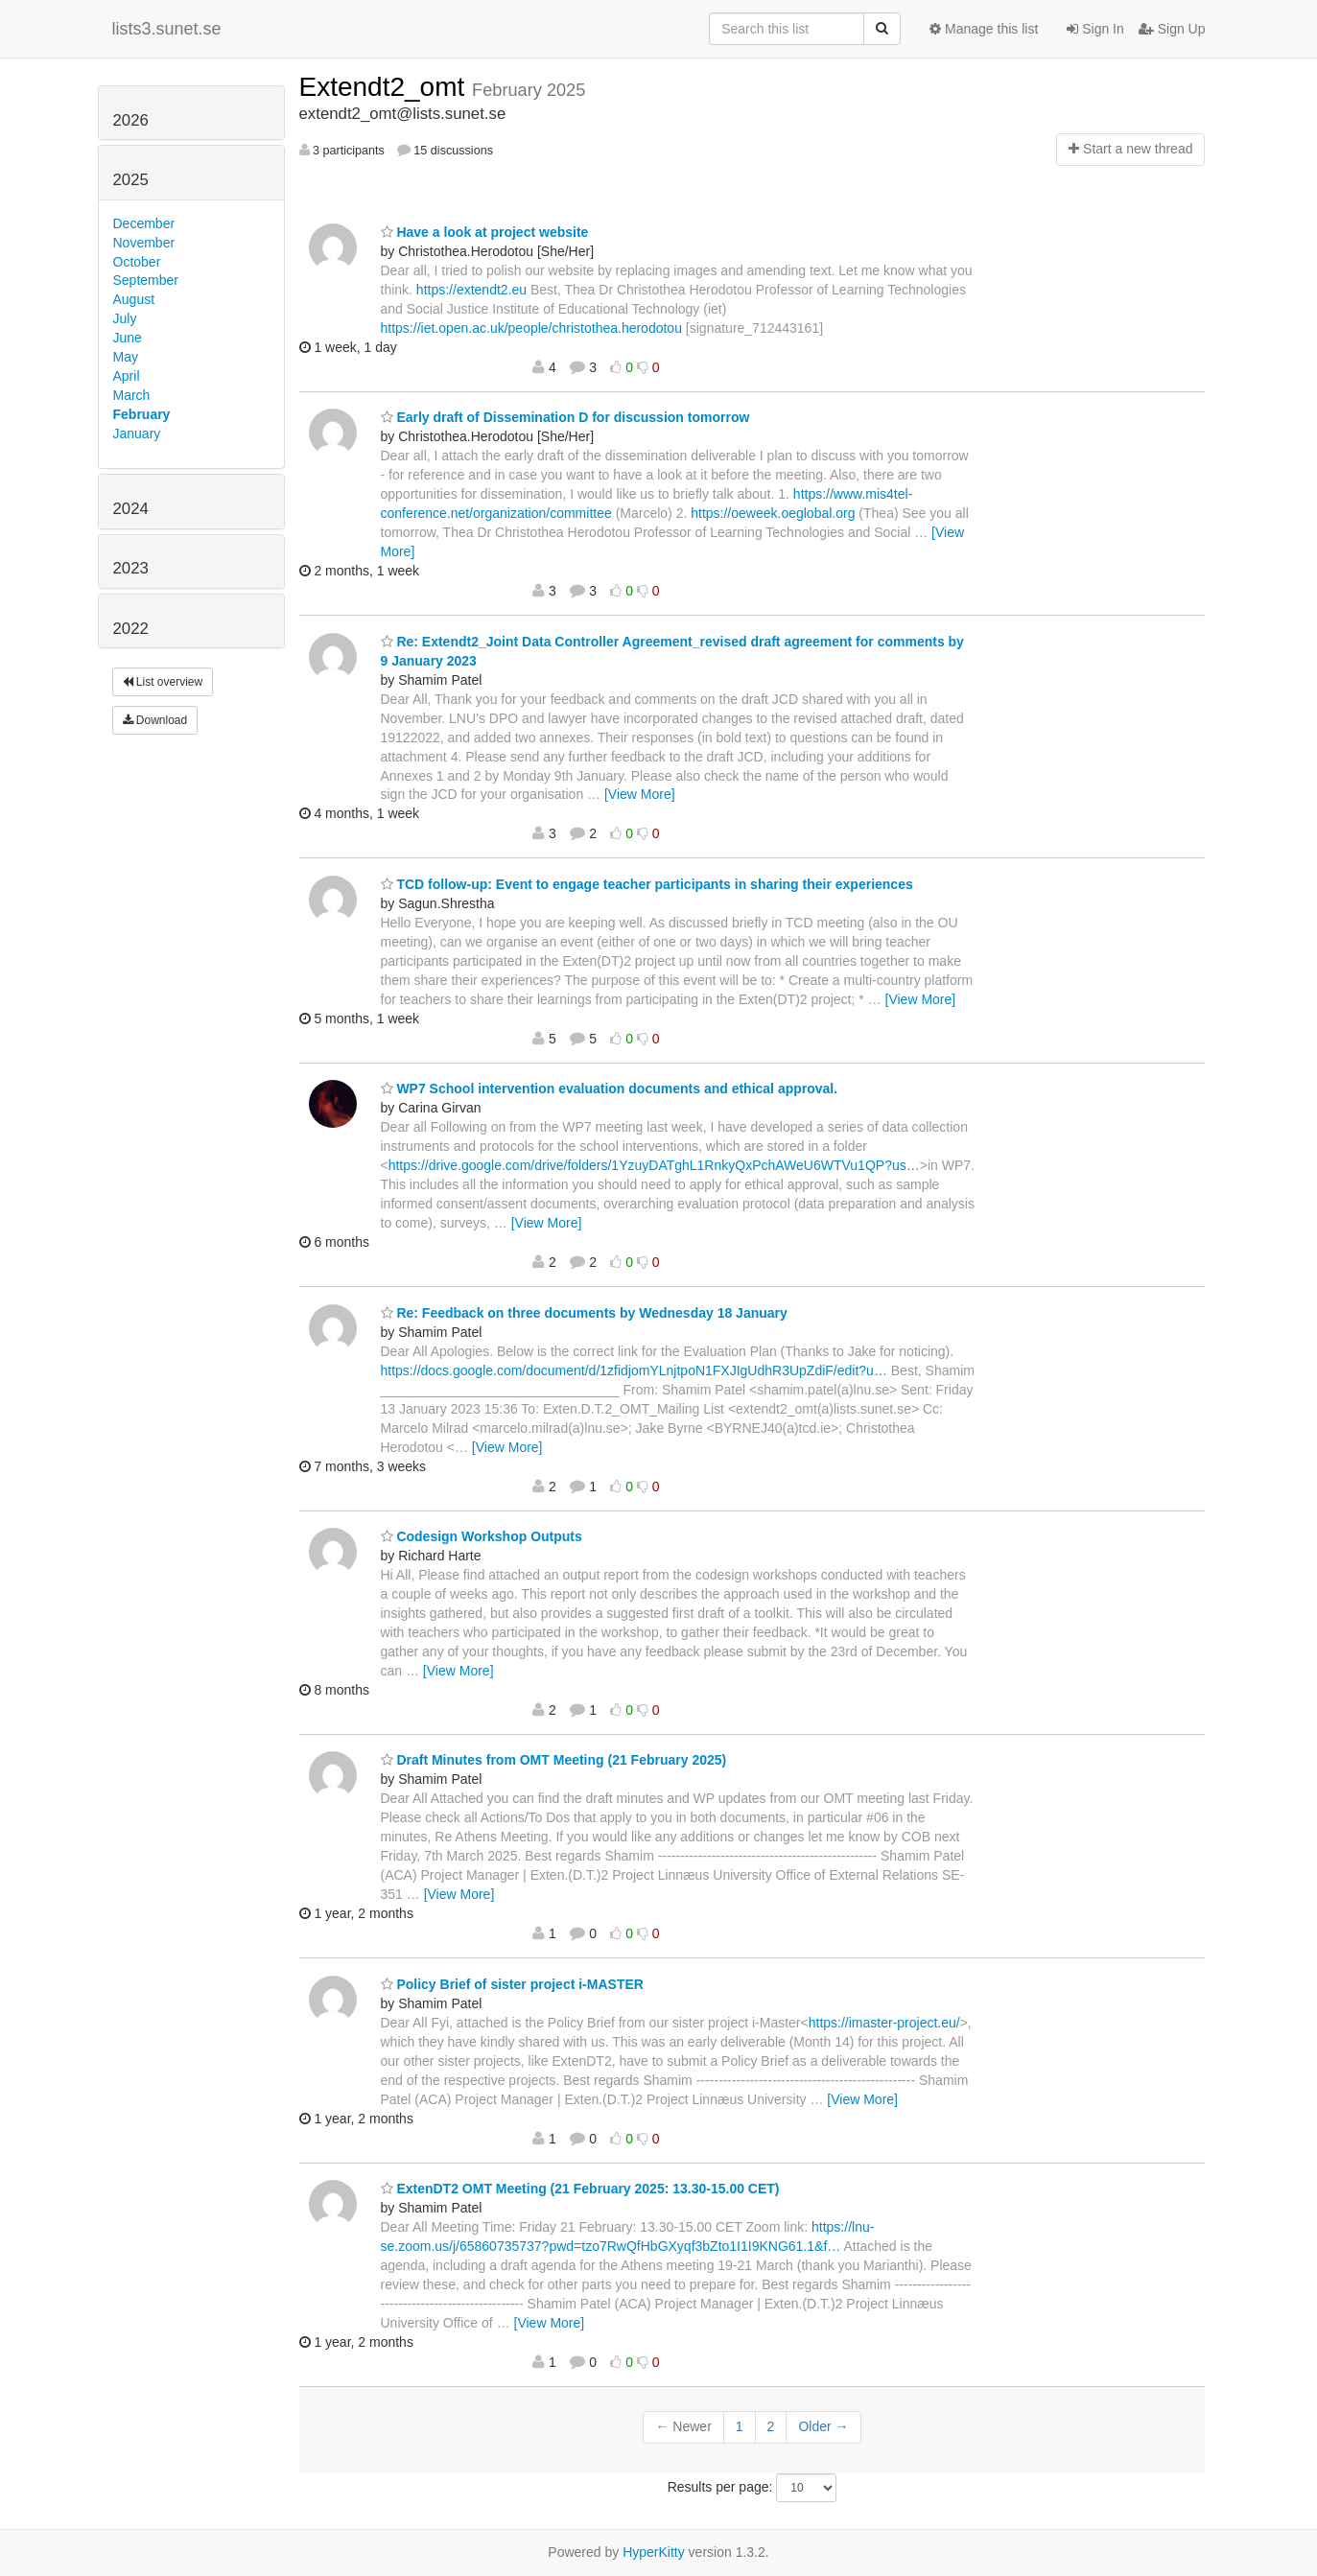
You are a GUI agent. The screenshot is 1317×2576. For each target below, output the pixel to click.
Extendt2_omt (386, 87)
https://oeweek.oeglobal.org (773, 513)
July (125, 318)
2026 (131, 120)
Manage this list (983, 28)
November (144, 242)
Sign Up (1172, 28)
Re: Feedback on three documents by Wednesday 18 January (584, 1313)
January (137, 433)
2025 (131, 180)
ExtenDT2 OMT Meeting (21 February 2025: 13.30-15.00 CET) (580, 2188)
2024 (131, 509)
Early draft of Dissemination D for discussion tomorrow (565, 417)
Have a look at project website (485, 232)
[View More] (639, 794)
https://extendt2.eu (471, 289)
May (125, 356)
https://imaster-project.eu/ (884, 2022)
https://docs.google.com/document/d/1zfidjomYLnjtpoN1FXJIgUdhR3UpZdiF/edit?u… (634, 1370)
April (126, 376)
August (134, 299)
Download (155, 720)
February (142, 414)
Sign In (1095, 28)
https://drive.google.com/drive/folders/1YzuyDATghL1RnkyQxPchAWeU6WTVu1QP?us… (654, 1165)
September (145, 280)
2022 (131, 629)
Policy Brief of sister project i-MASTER (512, 1984)
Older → (823, 2426)
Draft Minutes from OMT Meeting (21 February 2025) (554, 1760)
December (144, 223)
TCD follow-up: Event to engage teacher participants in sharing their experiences (647, 884)
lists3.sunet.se (167, 28)
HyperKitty (654, 2552)
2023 (131, 568)
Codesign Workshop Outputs (481, 1536)
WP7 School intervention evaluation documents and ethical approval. (609, 1088)
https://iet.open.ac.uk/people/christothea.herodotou (531, 328)
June (127, 337)
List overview (163, 682)
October (137, 261)
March (132, 395)
